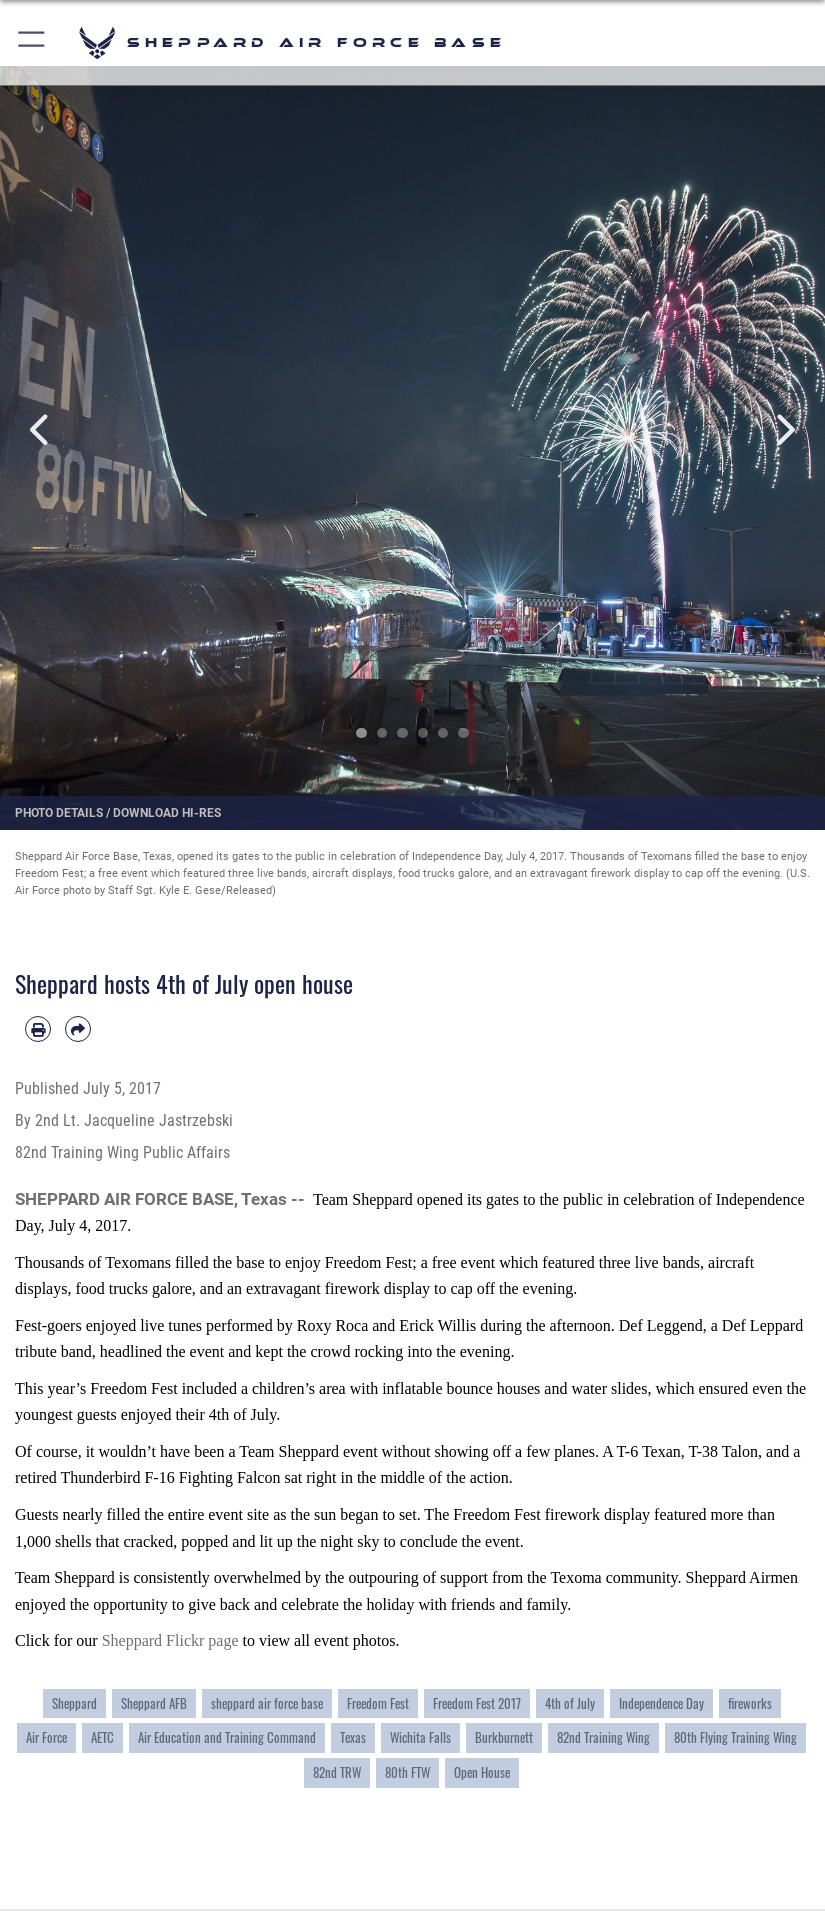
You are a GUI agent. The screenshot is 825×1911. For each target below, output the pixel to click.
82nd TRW (337, 1772)
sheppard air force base (267, 1703)
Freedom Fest (378, 1703)
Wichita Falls (420, 1737)
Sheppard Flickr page (172, 1640)
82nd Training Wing (603, 1737)
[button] (32, 42)
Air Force (46, 1737)
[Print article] (38, 1029)
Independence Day (661, 1703)
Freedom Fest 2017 (477, 1703)
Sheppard (74, 1703)
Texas (353, 1737)
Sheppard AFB (154, 1703)
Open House (482, 1772)
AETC (102, 1737)
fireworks (750, 1703)
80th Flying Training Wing (735, 1737)
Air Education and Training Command (227, 1737)
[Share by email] (78, 1029)
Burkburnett (504, 1737)
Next (784, 430)
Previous (41, 430)
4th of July (570, 1703)
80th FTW (407, 1772)
